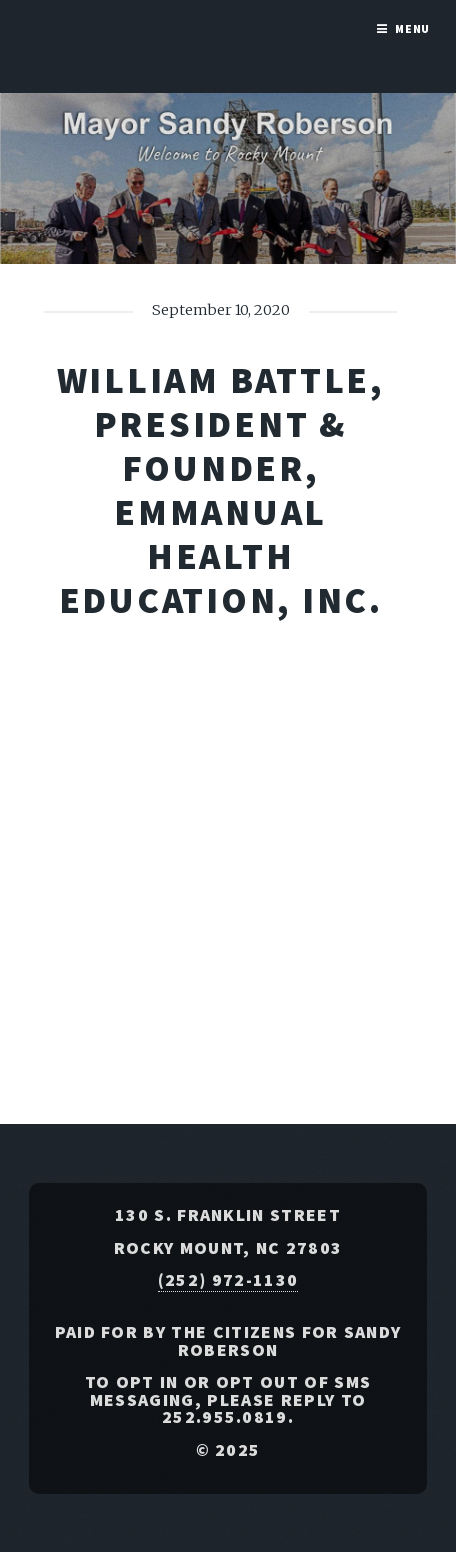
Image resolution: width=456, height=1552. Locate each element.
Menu (413, 28)
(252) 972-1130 (228, 1280)
